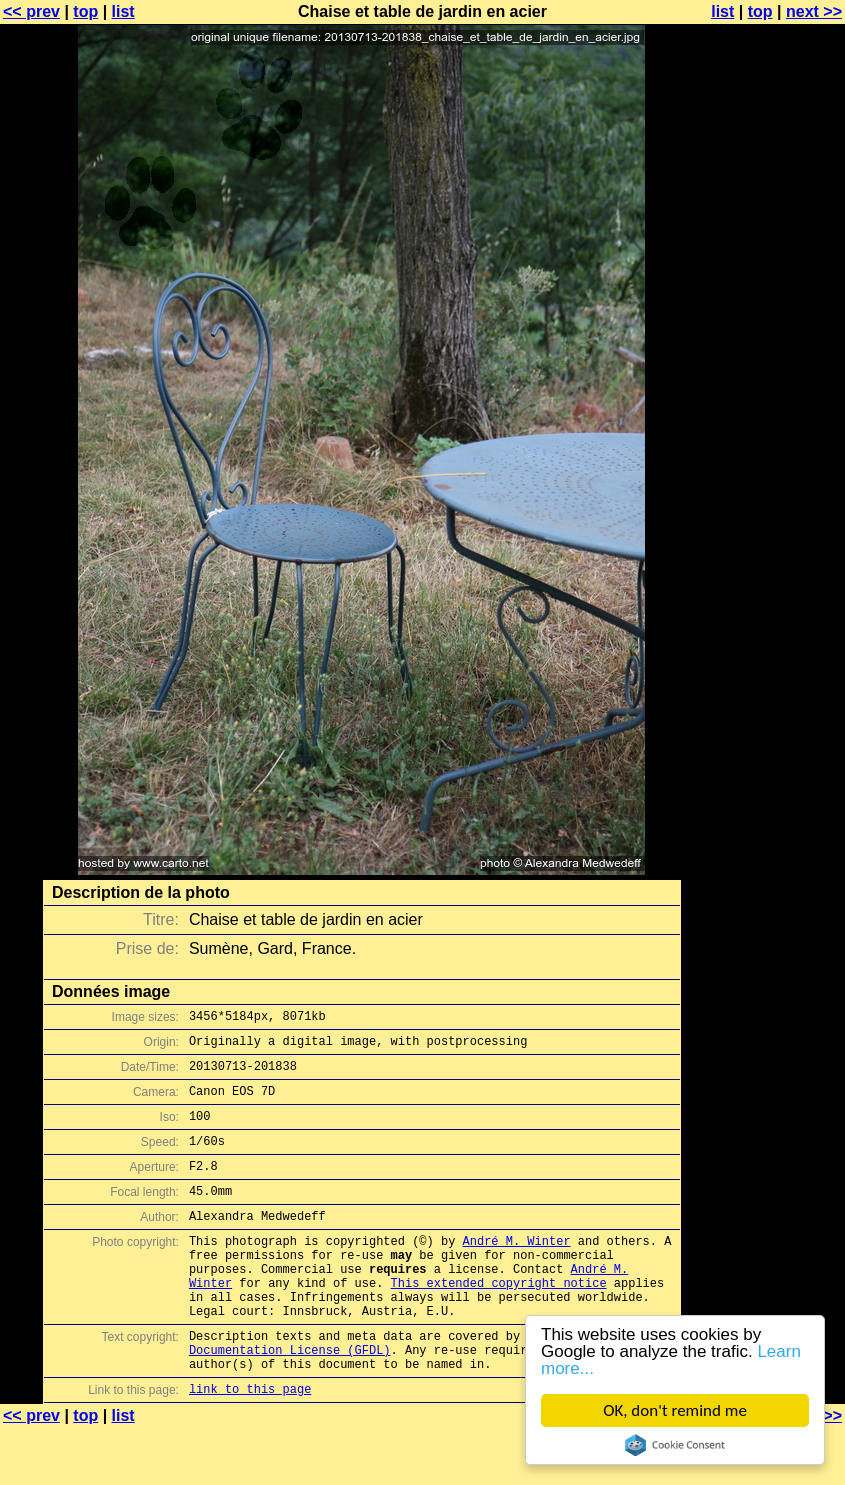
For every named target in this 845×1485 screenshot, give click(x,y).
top (85, 11)
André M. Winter (517, 1270)
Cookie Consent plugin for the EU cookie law (675, 1445)
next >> (814, 11)
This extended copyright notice (499, 1321)
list (123, 11)
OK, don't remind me (675, 1410)
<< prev (31, 11)
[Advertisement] (764, 495)
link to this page (250, 1445)
